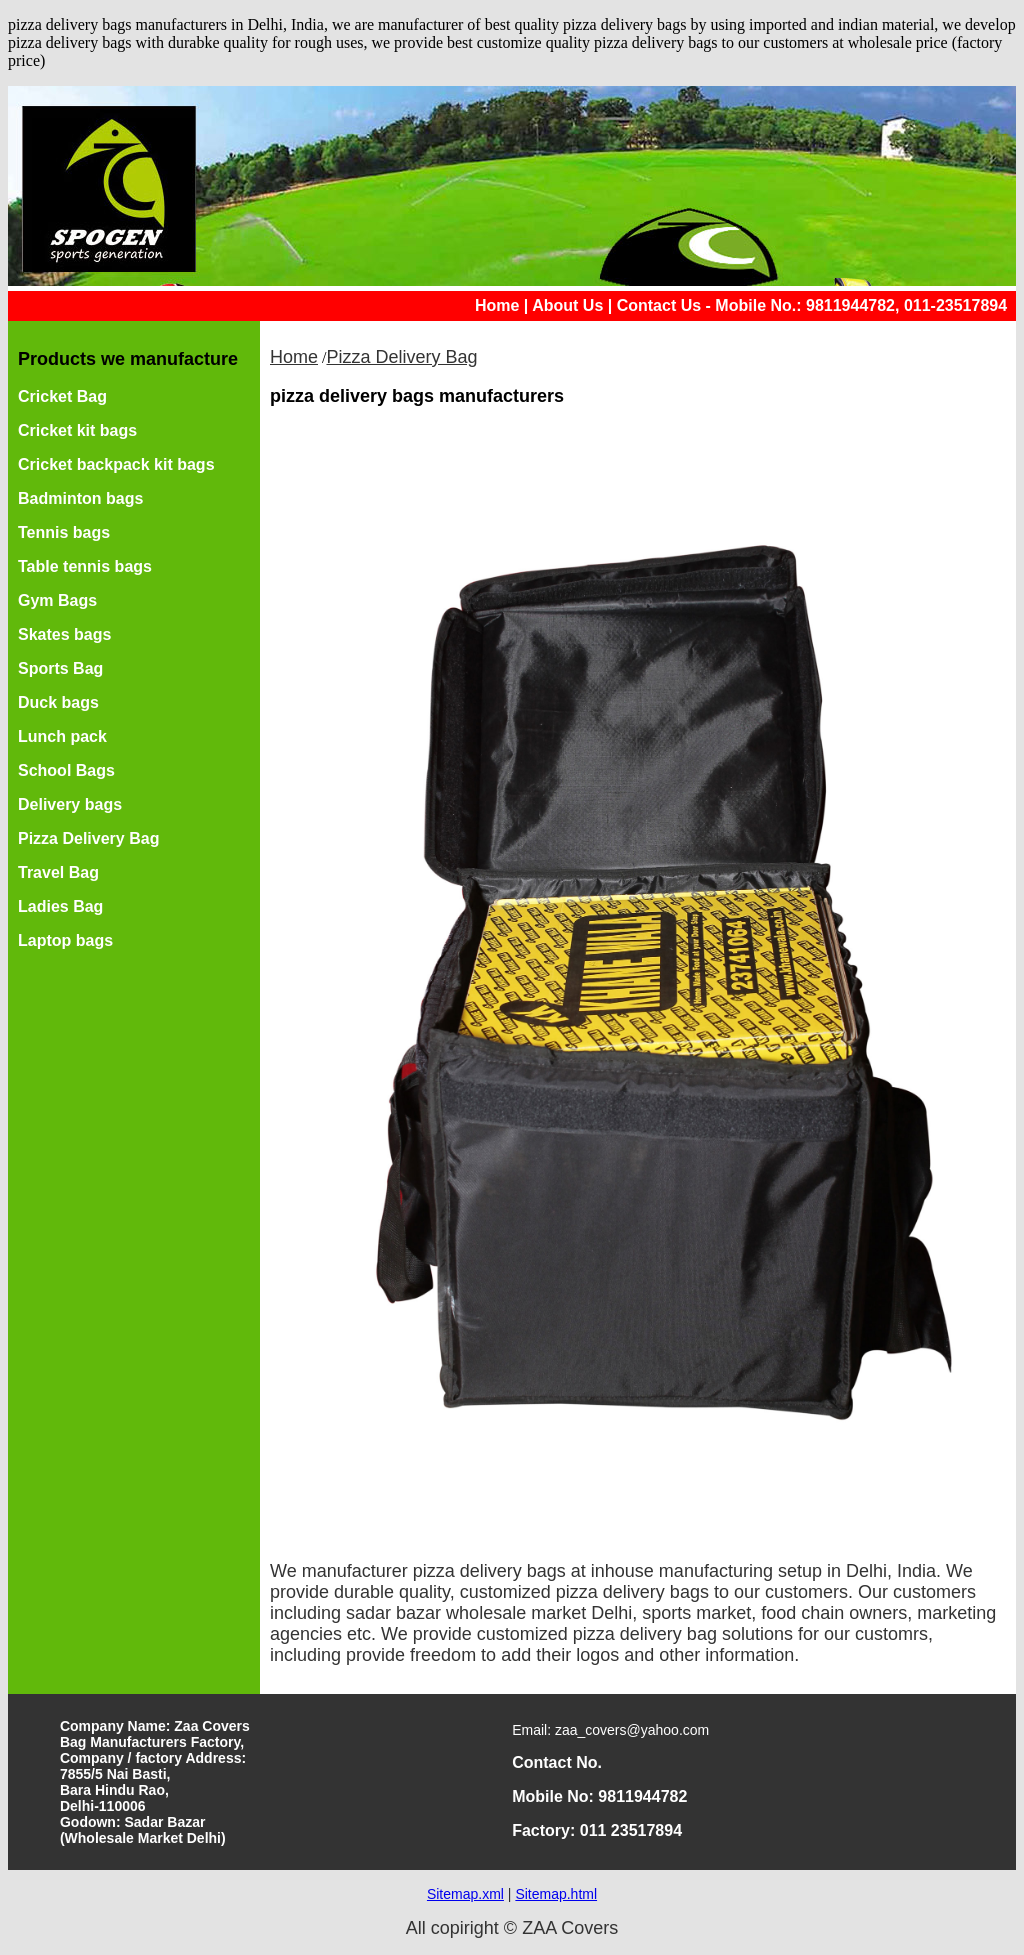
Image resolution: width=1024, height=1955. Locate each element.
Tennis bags (64, 532)
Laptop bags (65, 940)
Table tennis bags (85, 566)
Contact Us (659, 305)
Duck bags (58, 702)
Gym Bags (57, 600)
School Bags (66, 770)
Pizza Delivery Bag (88, 838)
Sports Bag (60, 668)
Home (497, 305)
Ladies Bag (60, 906)
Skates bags (64, 634)
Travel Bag (58, 872)
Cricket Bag (62, 396)
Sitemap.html (556, 1894)
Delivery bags (70, 804)
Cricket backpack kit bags (116, 464)
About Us (567, 305)
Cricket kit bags (77, 430)
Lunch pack (62, 736)
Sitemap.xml (465, 1894)
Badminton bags (80, 498)
